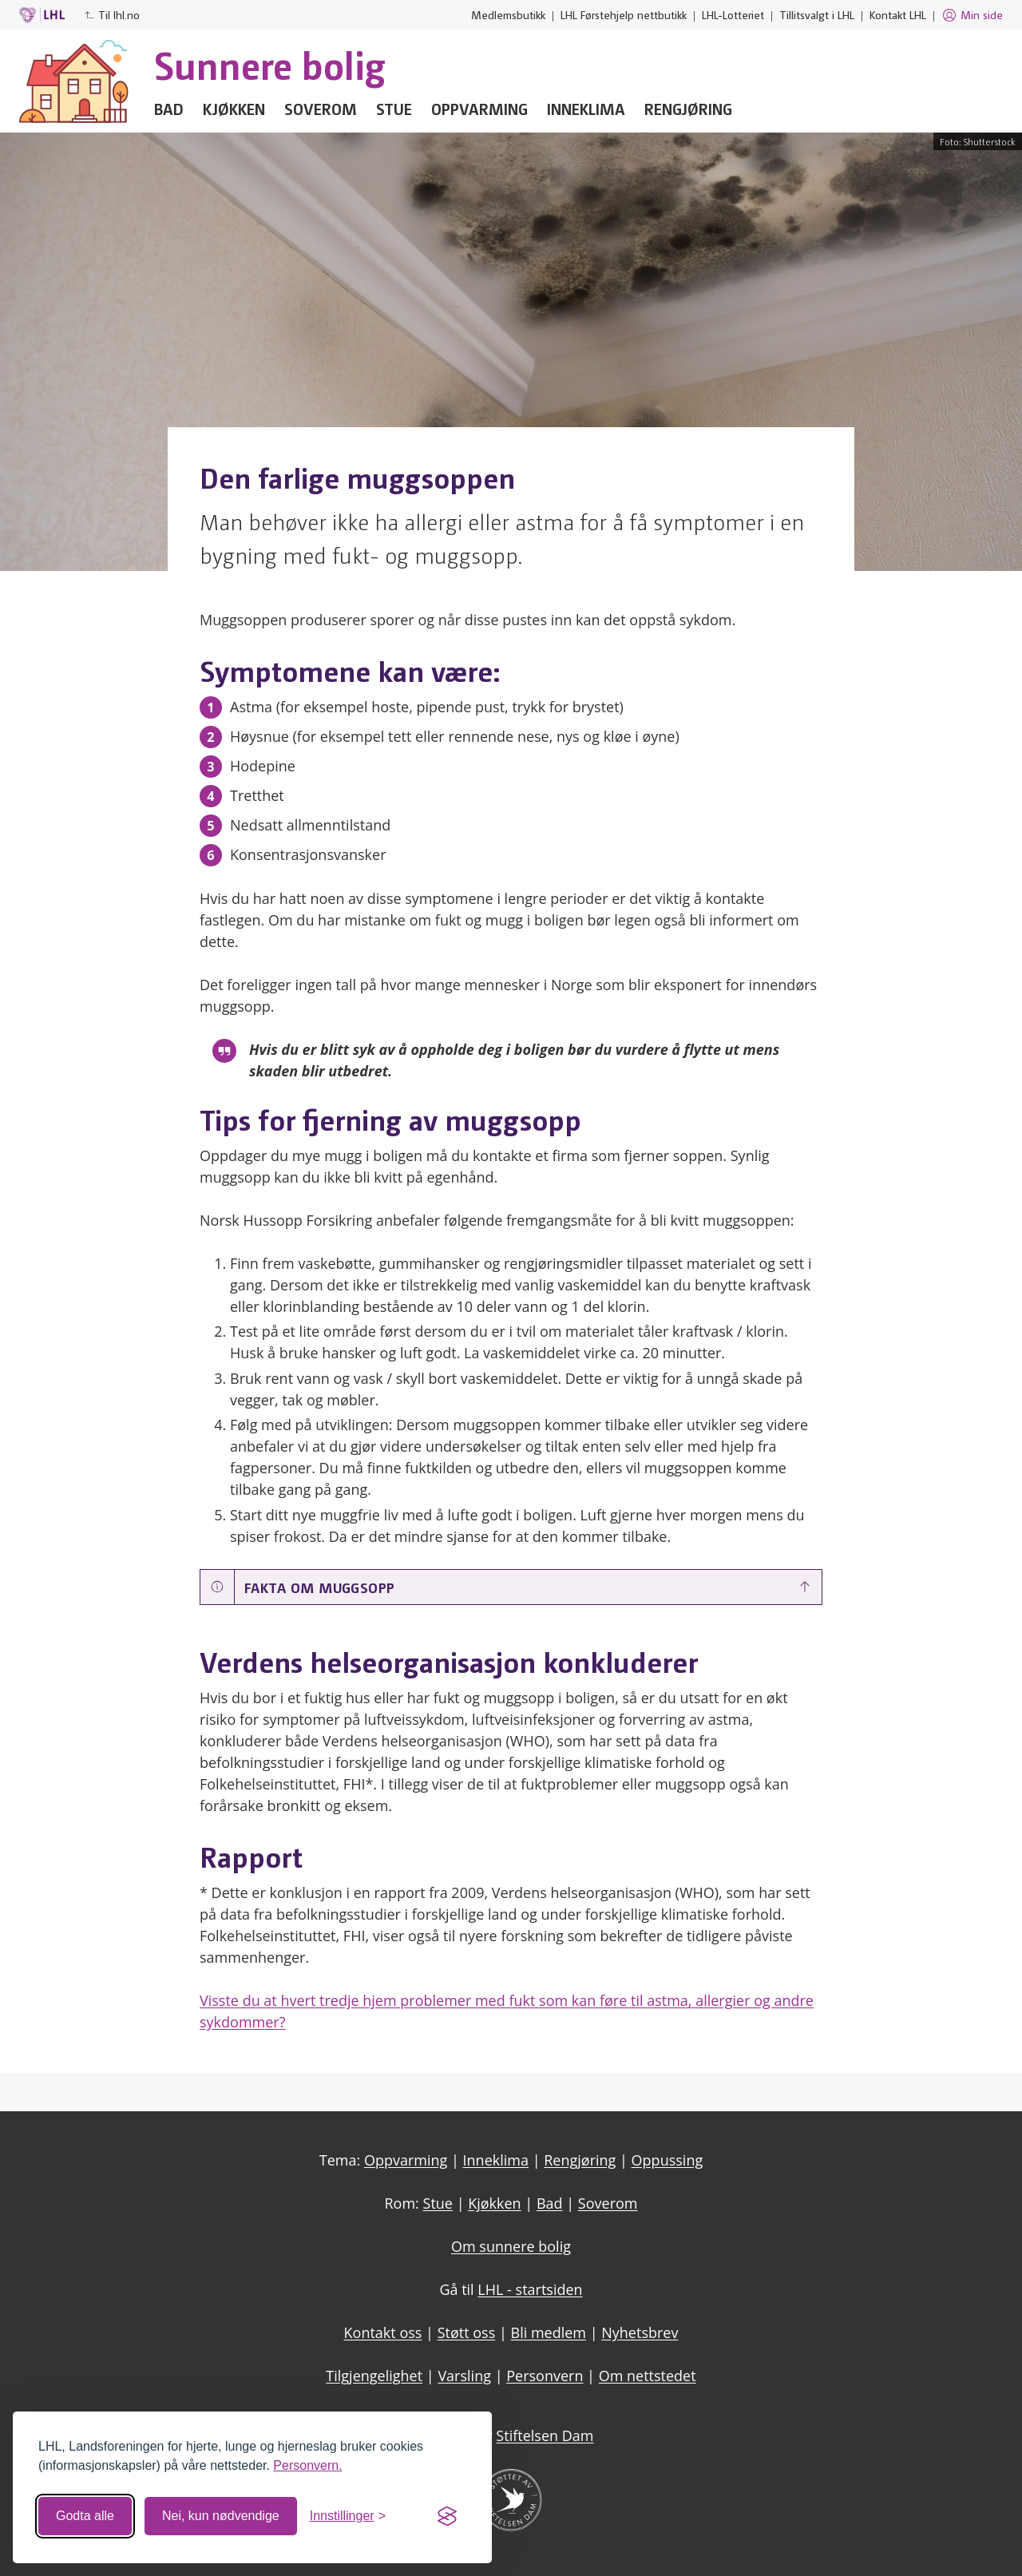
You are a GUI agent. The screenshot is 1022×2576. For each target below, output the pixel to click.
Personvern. (307, 2465)
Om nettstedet (647, 2375)
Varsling (464, 2375)
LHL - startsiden (529, 2289)
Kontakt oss (383, 2332)
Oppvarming (479, 108)
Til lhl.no (112, 14)
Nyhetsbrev (639, 2332)
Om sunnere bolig (511, 2246)
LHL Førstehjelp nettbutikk (624, 14)
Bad (169, 108)
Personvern (544, 2375)
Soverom (320, 108)
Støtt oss (467, 2332)
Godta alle (85, 2515)
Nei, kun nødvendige (220, 2515)
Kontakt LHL (897, 14)
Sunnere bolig (270, 64)
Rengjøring (688, 108)
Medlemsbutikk (508, 14)
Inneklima (586, 108)
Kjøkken (234, 108)
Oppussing (667, 2160)
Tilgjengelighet (374, 2375)
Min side (972, 15)
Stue (394, 108)
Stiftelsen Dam (544, 2435)
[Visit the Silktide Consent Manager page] (447, 2516)
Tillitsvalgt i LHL (816, 14)
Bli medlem (549, 2332)
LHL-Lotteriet (733, 14)
